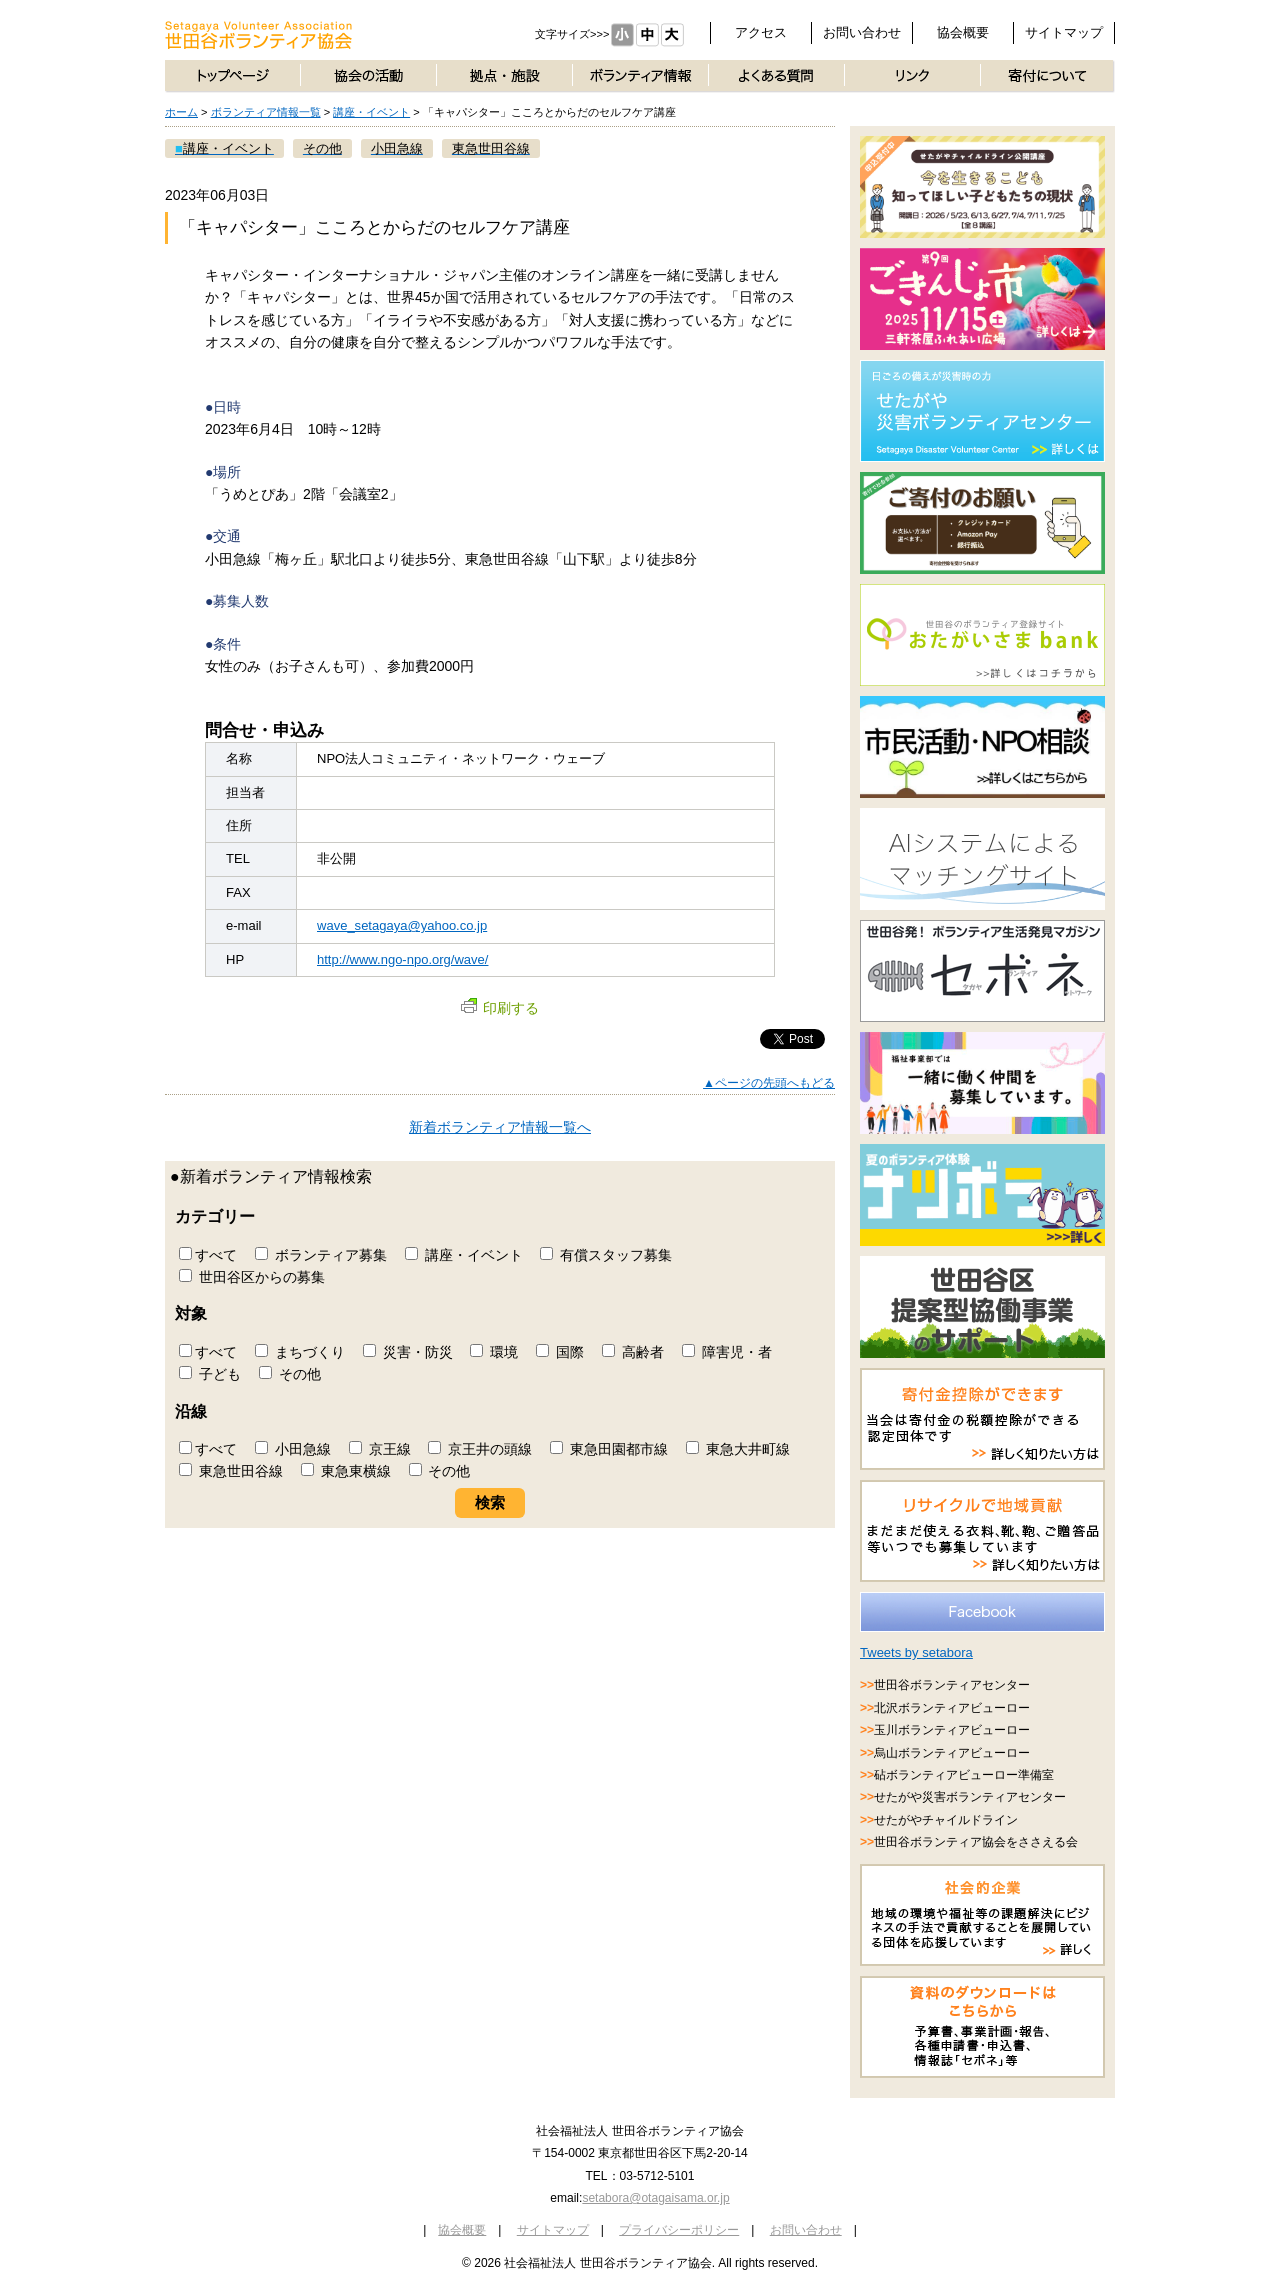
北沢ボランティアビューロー (952, 1708)
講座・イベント (371, 112)
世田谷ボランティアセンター (952, 1685)
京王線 (380, 1449)
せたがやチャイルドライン (946, 1820)
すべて (208, 1255)
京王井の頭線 (480, 1449)
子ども (210, 1374)
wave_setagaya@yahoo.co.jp (402, 925)
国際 (560, 1352)
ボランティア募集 (321, 1255)
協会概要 (963, 32)
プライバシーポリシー (679, 2230)
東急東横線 (346, 1471)
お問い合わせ (862, 32)
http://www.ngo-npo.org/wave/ (402, 959)
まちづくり (300, 1352)
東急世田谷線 (231, 1471)
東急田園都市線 (609, 1449)
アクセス (761, 32)
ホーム (181, 112)
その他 (290, 1374)
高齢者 (633, 1352)
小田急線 (293, 1449)
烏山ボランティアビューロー (952, 1753)
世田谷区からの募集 (252, 1277)
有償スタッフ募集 (606, 1255)
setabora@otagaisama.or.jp (655, 2198)
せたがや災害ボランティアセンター (970, 1797)
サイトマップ (1064, 32)
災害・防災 (408, 1352)
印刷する (500, 1008)
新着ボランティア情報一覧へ (500, 1127)
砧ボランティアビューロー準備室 (964, 1775)
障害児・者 (727, 1352)
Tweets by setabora (916, 1652)
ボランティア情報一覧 (266, 112)
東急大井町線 (738, 1449)
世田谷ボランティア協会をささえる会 (976, 1842)
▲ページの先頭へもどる (769, 1083)
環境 (494, 1352)
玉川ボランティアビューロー (952, 1730)
